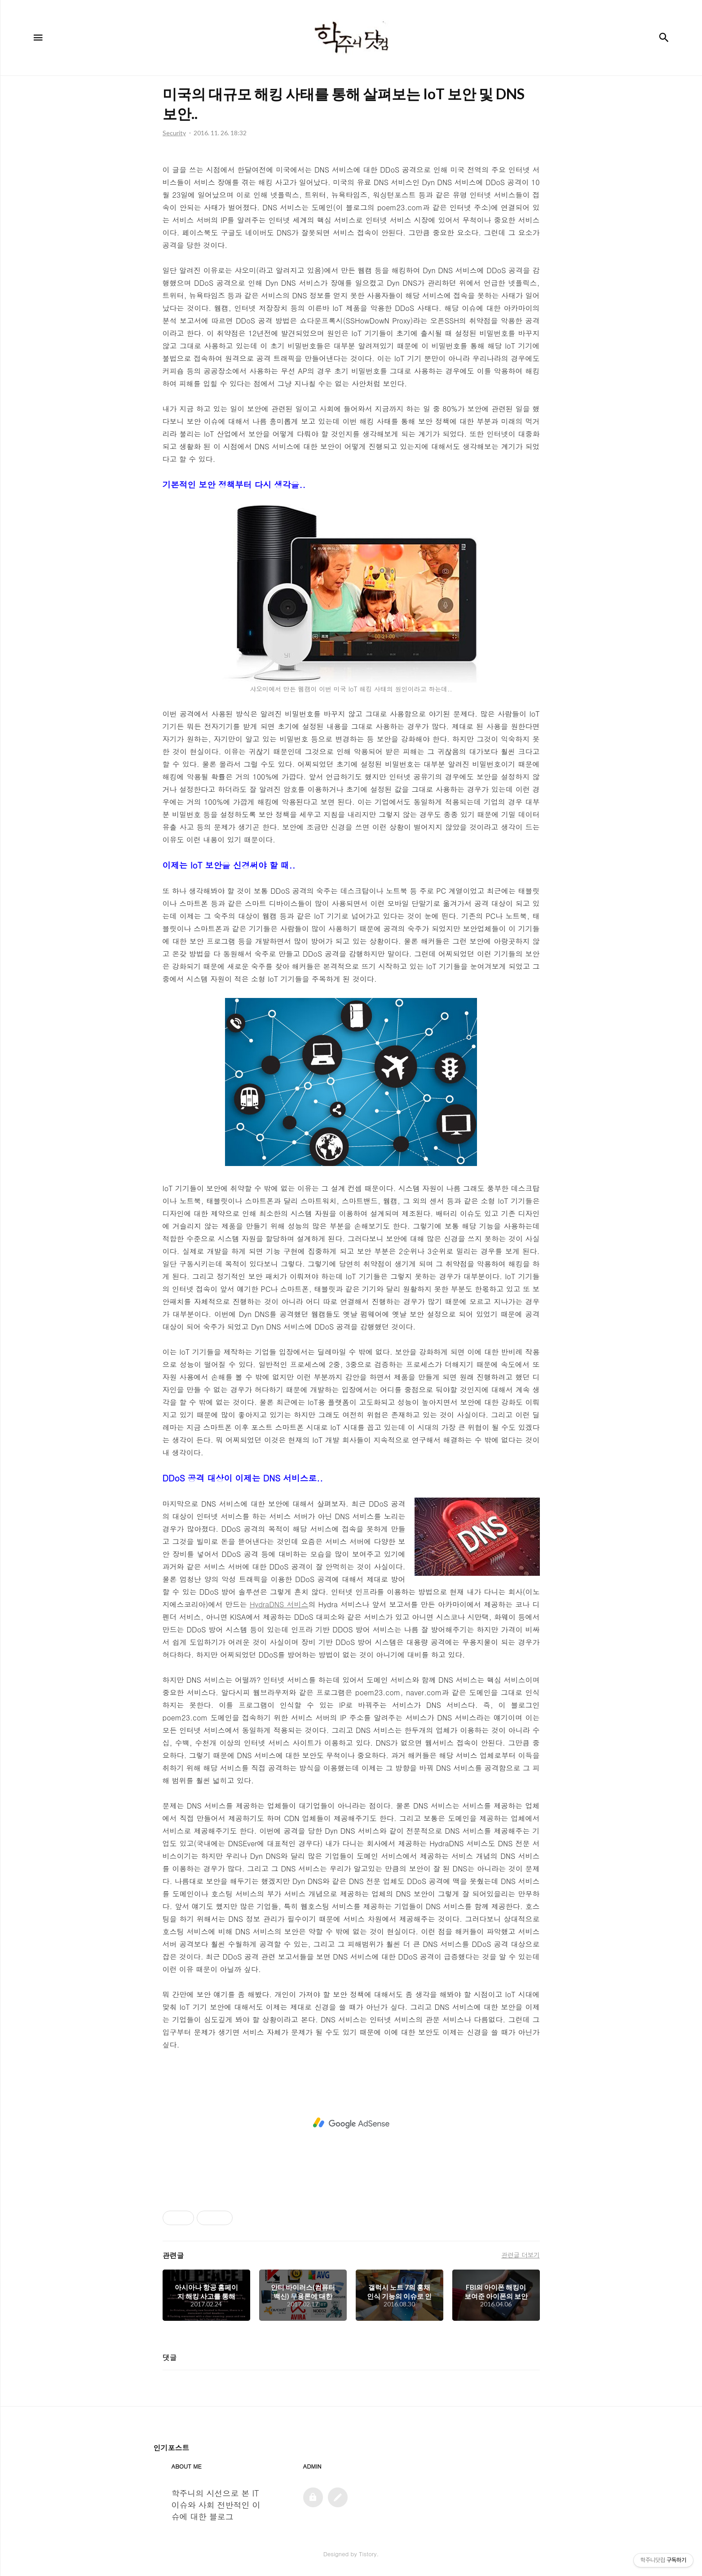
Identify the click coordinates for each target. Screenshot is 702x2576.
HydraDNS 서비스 (279, 1604)
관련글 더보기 (520, 2254)
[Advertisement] (351, 2123)
